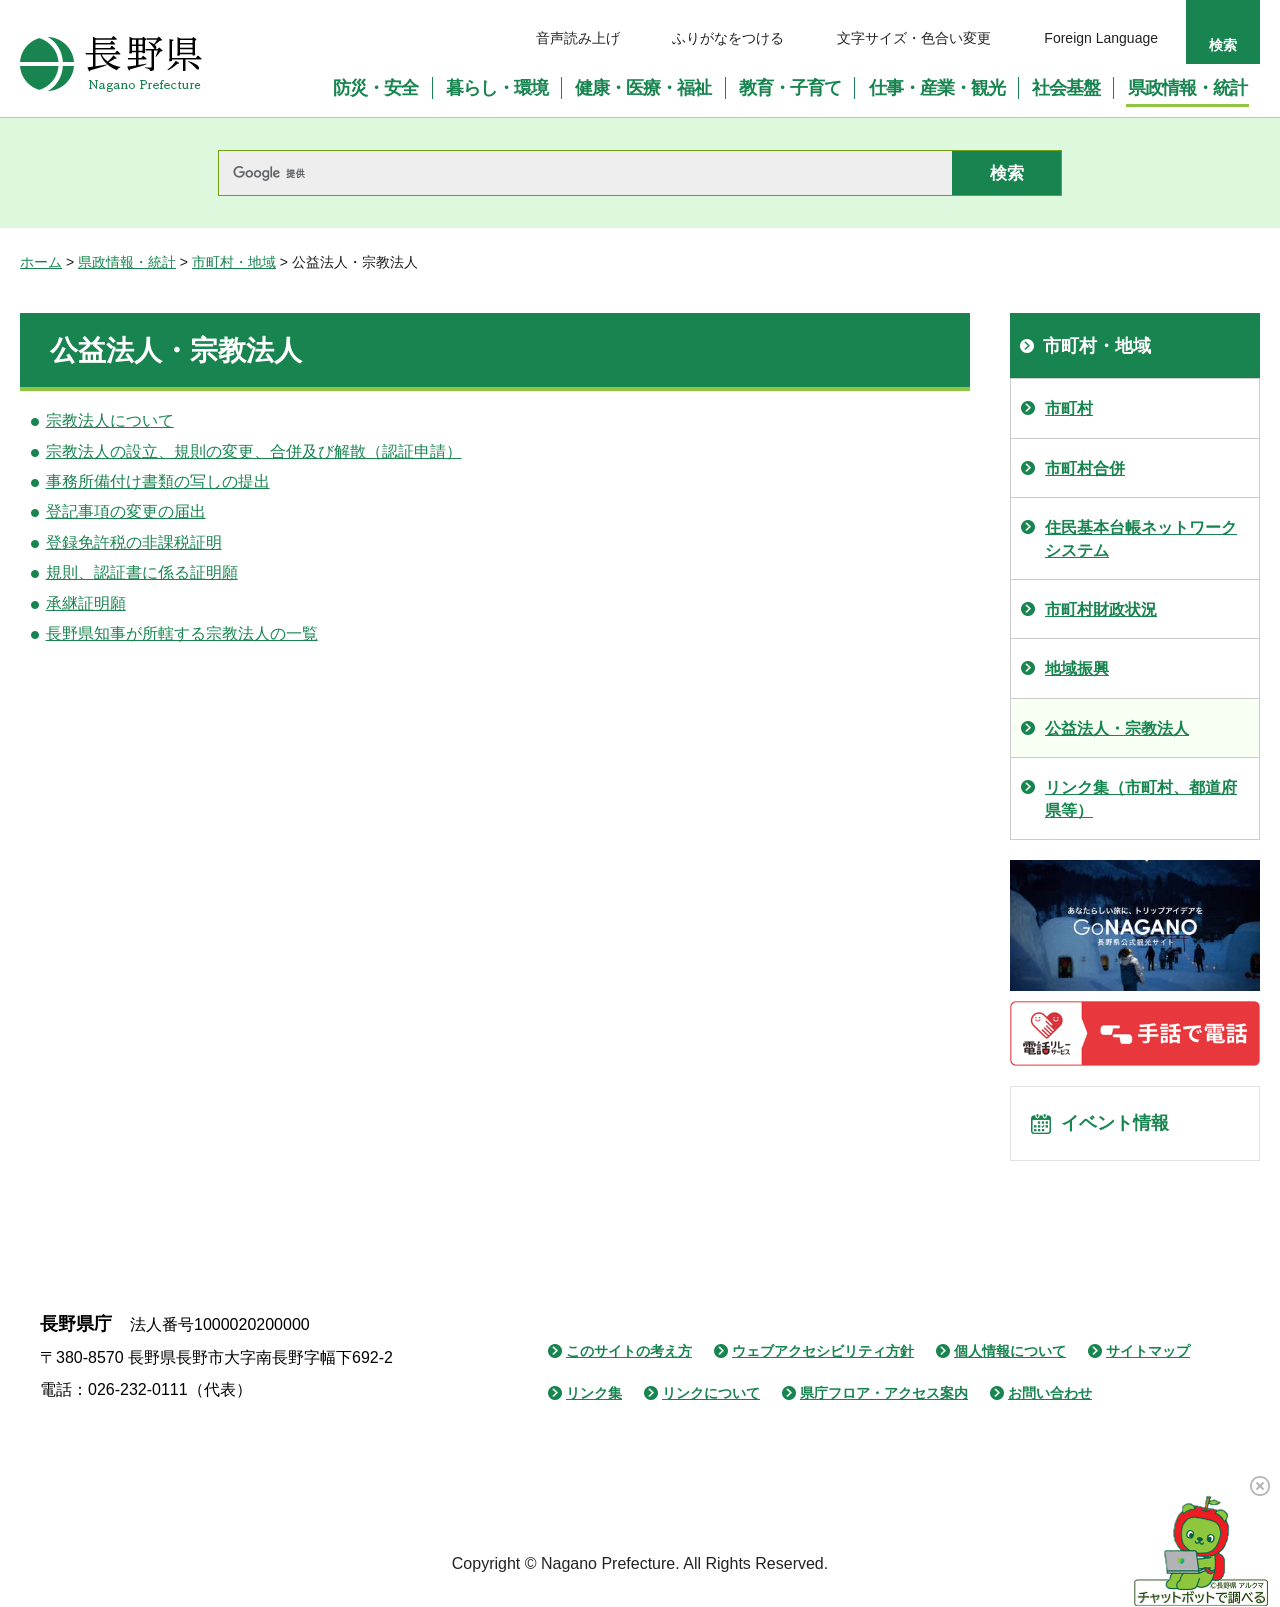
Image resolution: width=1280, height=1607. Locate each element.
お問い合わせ (1050, 1402)
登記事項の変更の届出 (126, 511)
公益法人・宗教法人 (1117, 728)
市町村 (1069, 408)
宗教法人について (110, 420)
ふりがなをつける (728, 38)
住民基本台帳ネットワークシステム (1141, 538)
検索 (1223, 45)
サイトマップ (1148, 1360)
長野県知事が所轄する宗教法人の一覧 (182, 633)
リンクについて (711, 1402)
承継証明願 (86, 603)
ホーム (41, 262)
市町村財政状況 (1101, 609)
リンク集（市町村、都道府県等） (1141, 798)
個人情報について (1010, 1360)
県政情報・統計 (127, 262)
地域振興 (1077, 668)
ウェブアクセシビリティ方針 (823, 1360)
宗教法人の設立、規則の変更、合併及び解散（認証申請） (254, 451)
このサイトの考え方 (629, 1360)
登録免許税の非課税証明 (134, 542)
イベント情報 (1121, 1128)
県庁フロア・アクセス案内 (884, 1402)
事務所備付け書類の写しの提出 (158, 481)
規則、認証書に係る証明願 (142, 572)
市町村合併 (1085, 468)
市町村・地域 (234, 262)
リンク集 (594, 1402)
